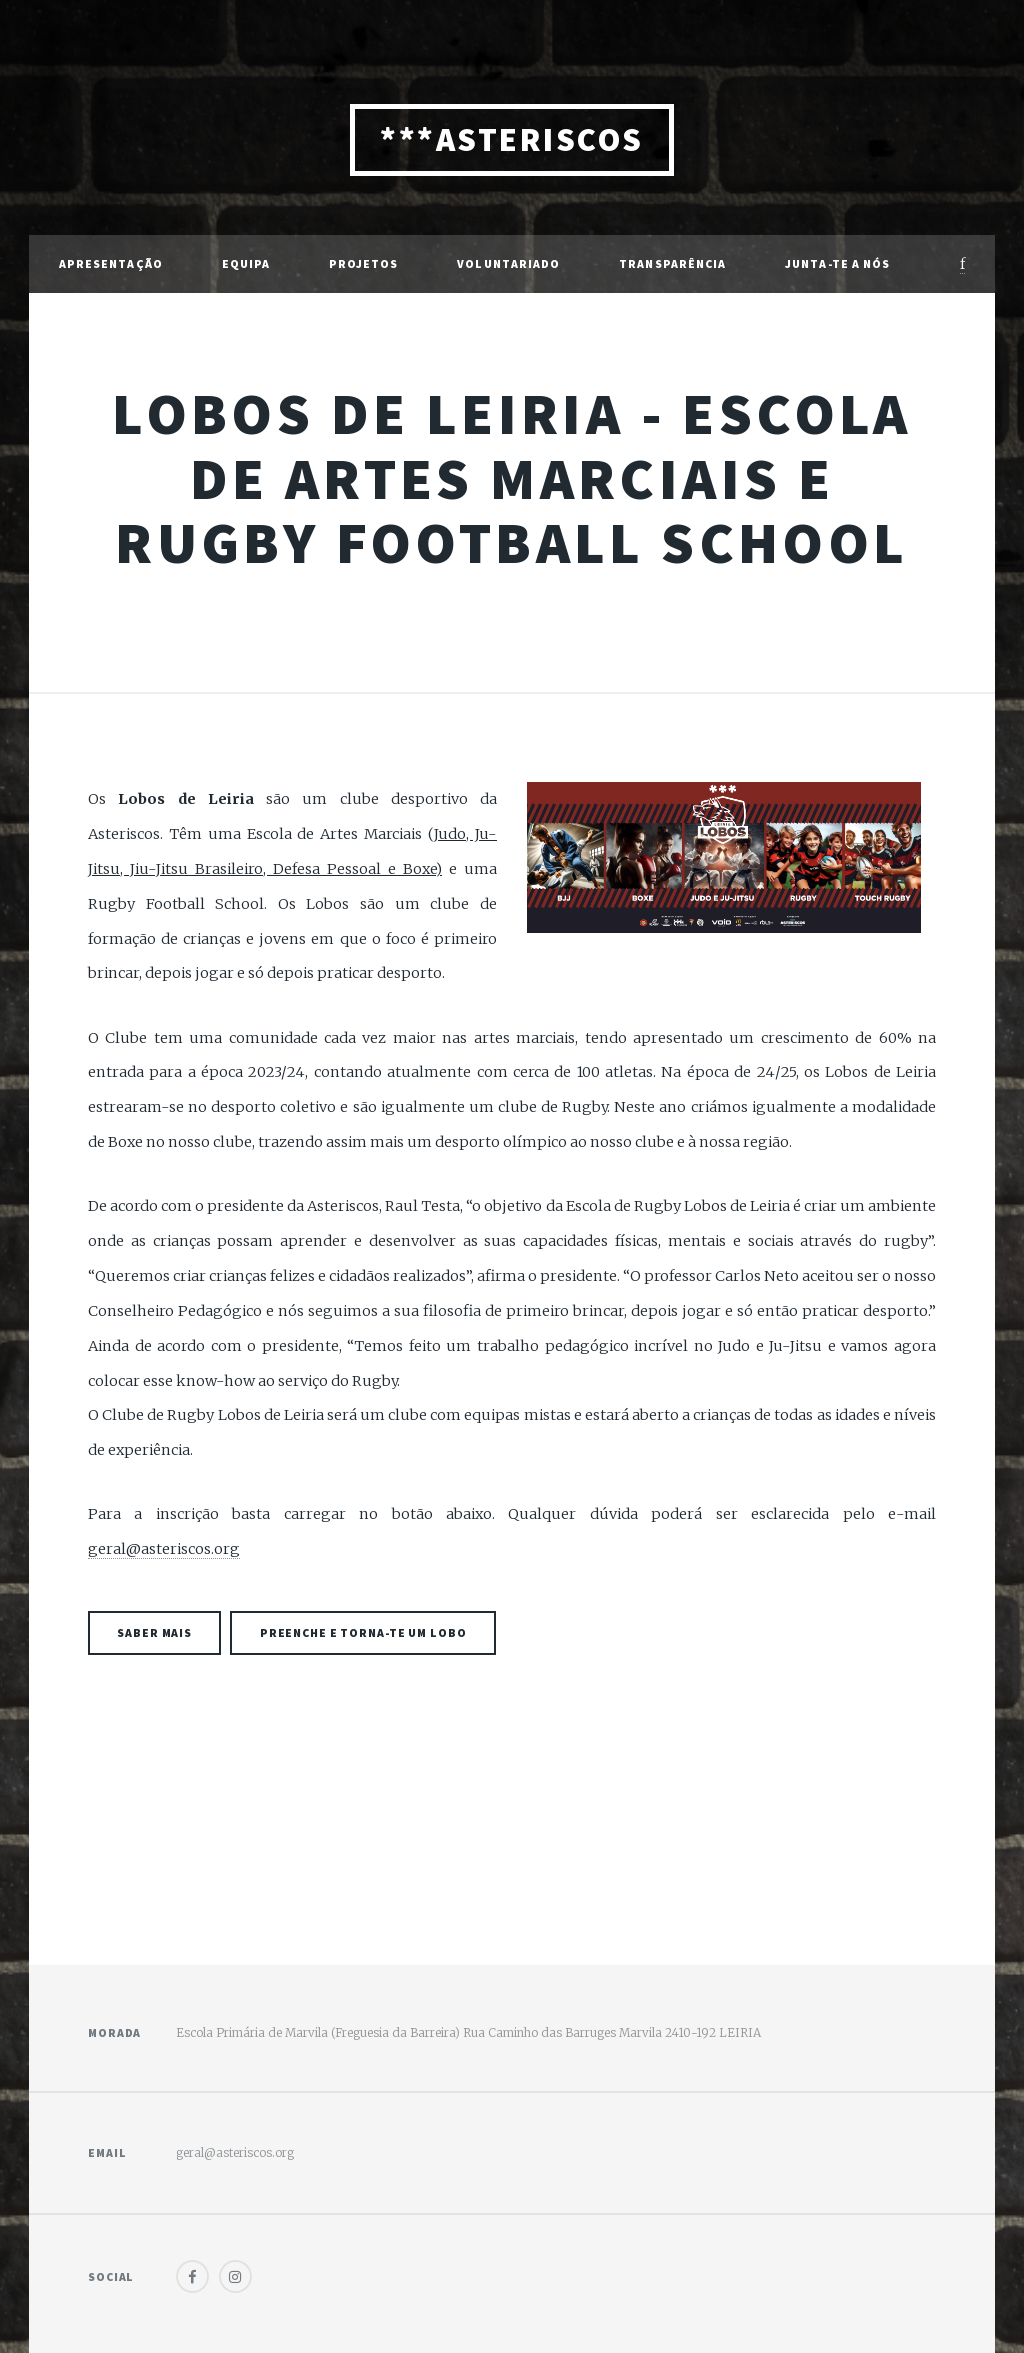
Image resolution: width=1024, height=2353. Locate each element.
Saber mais (154, 1632)
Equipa (246, 263)
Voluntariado (508, 263)
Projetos (364, 263)
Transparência (672, 263)
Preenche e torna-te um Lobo (363, 1632)
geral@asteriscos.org (164, 1549)
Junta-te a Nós (837, 263)
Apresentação (111, 263)
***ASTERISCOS (511, 139)
